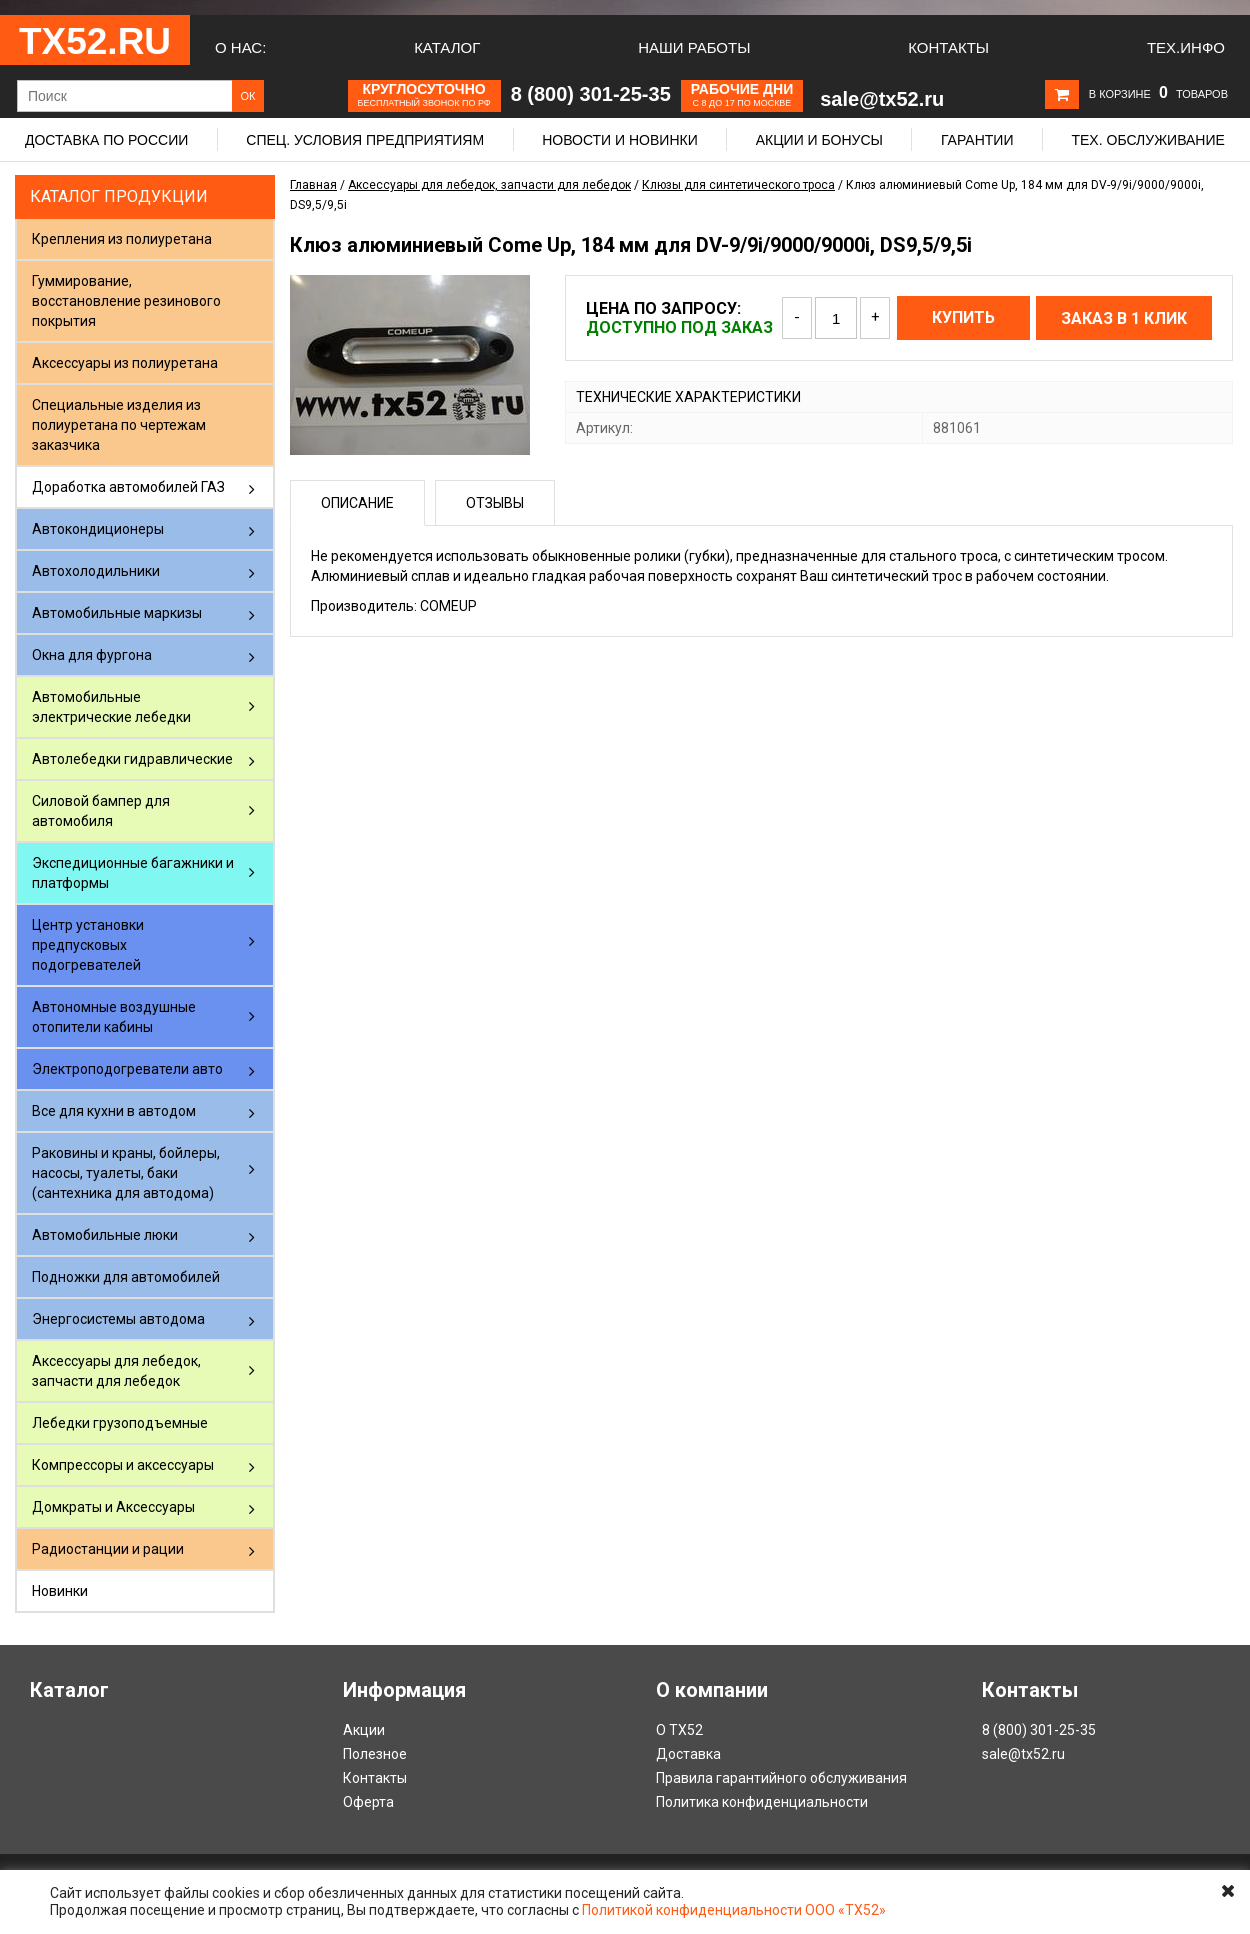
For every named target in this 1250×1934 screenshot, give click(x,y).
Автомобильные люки (105, 1235)
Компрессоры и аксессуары (123, 1465)
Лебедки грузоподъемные (120, 1423)
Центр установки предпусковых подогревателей (88, 945)
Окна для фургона (92, 655)
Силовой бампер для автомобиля (101, 811)
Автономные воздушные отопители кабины (114, 1017)
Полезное (375, 1754)
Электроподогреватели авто (127, 1069)
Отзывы (495, 503)
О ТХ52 (679, 1730)
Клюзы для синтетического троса (738, 185)
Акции (364, 1730)
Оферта (368, 1802)
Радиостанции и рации (108, 1549)
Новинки (60, 1591)
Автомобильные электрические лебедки (111, 707)
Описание (357, 503)
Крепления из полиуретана (122, 239)
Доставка (688, 1754)
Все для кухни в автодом (114, 1111)
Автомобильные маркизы (117, 613)
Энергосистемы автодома (118, 1319)
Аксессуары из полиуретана (125, 363)
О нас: (240, 47)
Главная (313, 185)
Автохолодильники (96, 571)
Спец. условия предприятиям (365, 140)
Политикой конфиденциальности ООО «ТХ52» (734, 1910)
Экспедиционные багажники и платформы (133, 873)
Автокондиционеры (98, 529)
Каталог (447, 47)
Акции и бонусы (819, 140)
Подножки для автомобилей (126, 1277)
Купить (963, 317)
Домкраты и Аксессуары (113, 1507)
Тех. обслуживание (1147, 140)
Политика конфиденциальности (762, 1802)
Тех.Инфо (1186, 47)
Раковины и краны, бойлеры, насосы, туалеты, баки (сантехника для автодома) (126, 1173)
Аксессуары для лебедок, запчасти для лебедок (116, 1371)
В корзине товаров (1158, 94)
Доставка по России (106, 140)
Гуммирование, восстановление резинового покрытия (126, 301)
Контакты (948, 47)
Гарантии (977, 140)
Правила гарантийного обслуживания (781, 1778)
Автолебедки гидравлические (132, 759)
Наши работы (694, 47)
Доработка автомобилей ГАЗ (128, 487)
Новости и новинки (620, 140)
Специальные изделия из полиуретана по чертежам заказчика (119, 425)
